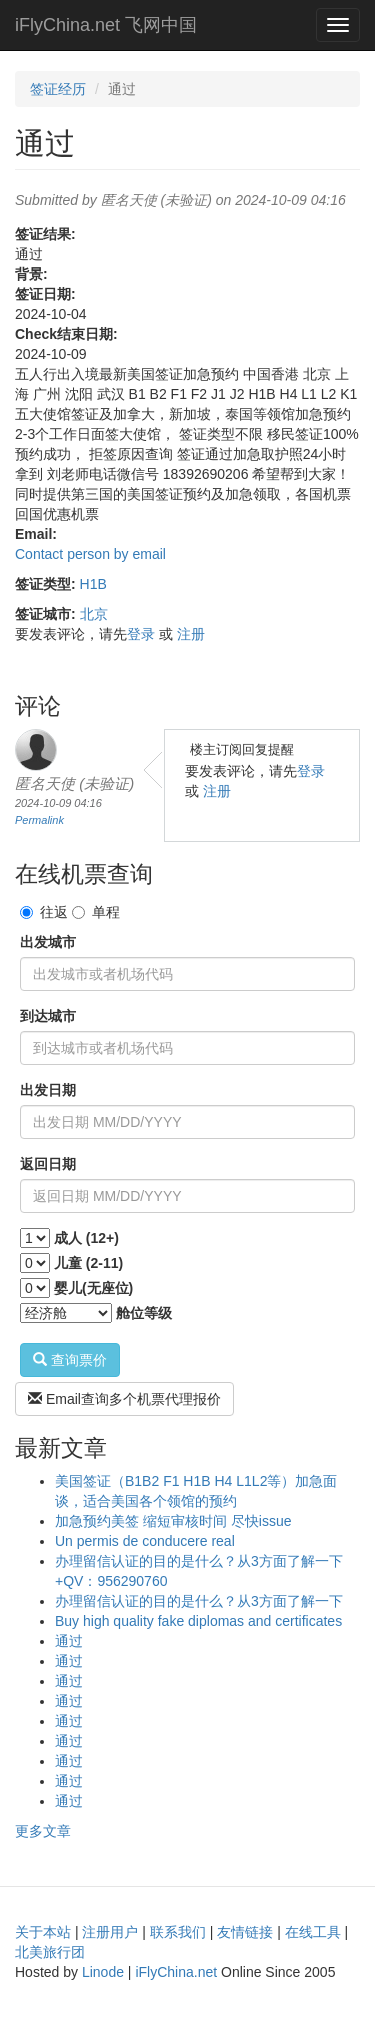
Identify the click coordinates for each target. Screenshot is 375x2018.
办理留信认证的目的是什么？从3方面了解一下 (199, 1601)
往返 (44, 912)
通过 (69, 1641)
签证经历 (58, 89)
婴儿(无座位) (93, 1288)
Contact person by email (90, 554)
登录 (141, 634)
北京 (94, 614)
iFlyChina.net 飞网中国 (106, 25)
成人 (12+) (86, 1238)
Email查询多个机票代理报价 (124, 1399)
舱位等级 (144, 1313)
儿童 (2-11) (88, 1263)
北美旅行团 (50, 1952)
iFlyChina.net (176, 1972)
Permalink (39, 820)
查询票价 (70, 1360)
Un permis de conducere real (145, 1541)
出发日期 (48, 1090)
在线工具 (313, 1932)
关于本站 (43, 1932)
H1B (93, 584)
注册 (191, 634)
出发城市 (48, 942)
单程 (96, 912)
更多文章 (43, 1831)
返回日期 (48, 1164)
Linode (103, 1972)
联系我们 (178, 1932)
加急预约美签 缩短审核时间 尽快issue (173, 1521)
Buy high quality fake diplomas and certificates (198, 1621)
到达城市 (48, 1016)
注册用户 (110, 1932)
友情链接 (245, 1932)
